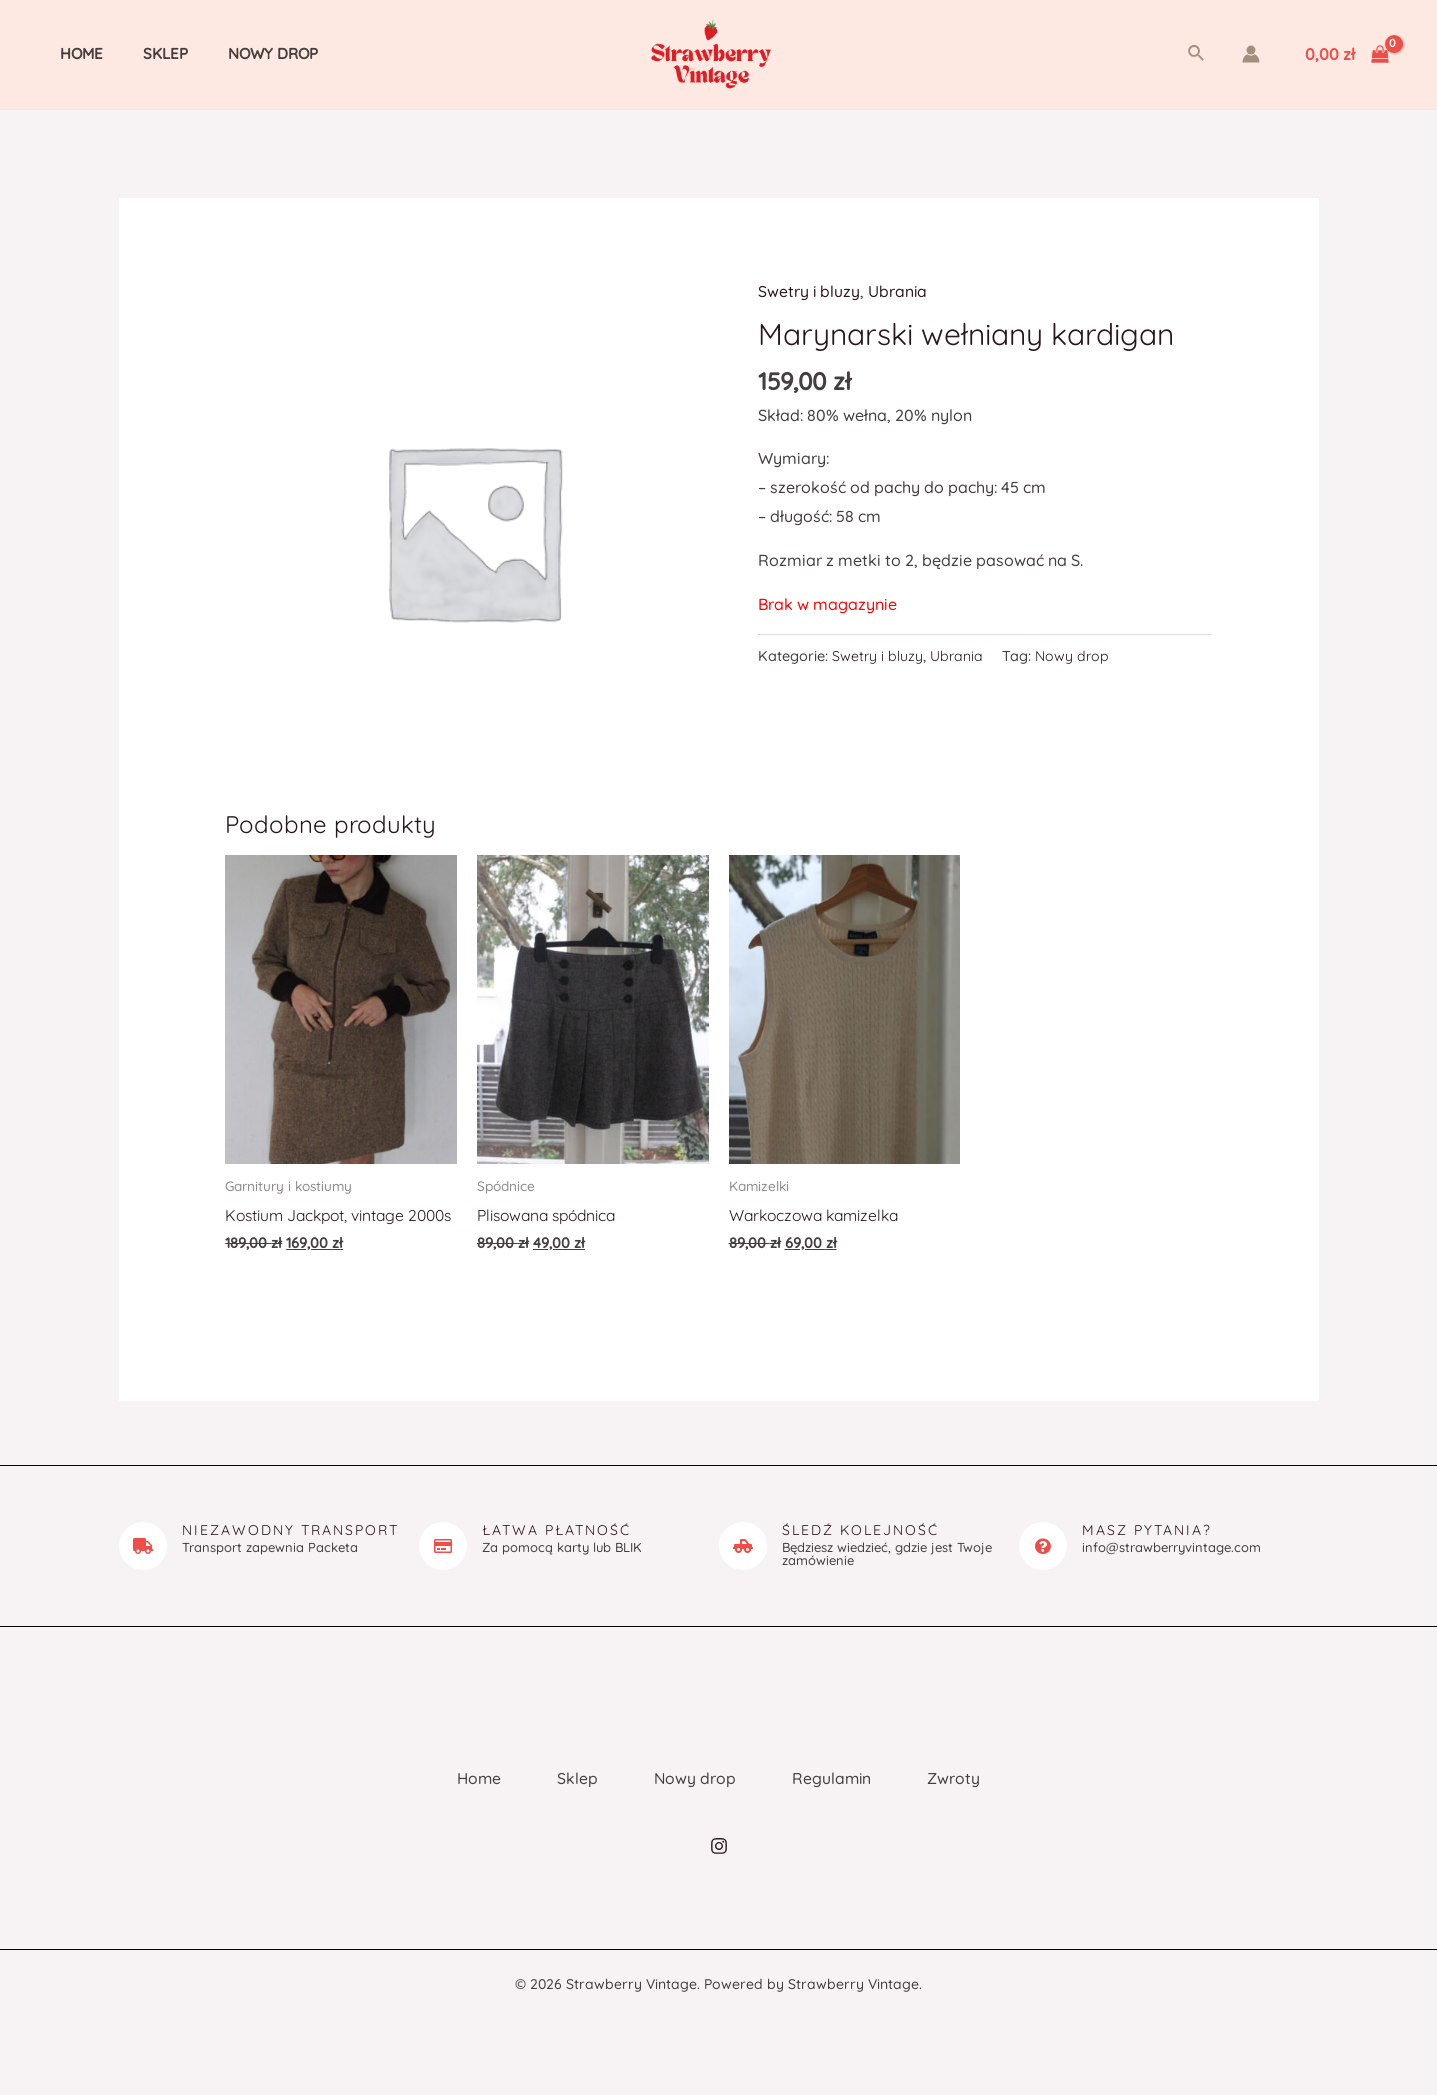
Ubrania (899, 291)
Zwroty (972, 1799)
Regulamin (841, 1799)
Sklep (135, 53)
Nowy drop (233, 53)
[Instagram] (719, 1872)
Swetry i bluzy (809, 291)
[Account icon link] (1251, 54)
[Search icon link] (1197, 54)
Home (61, 53)
